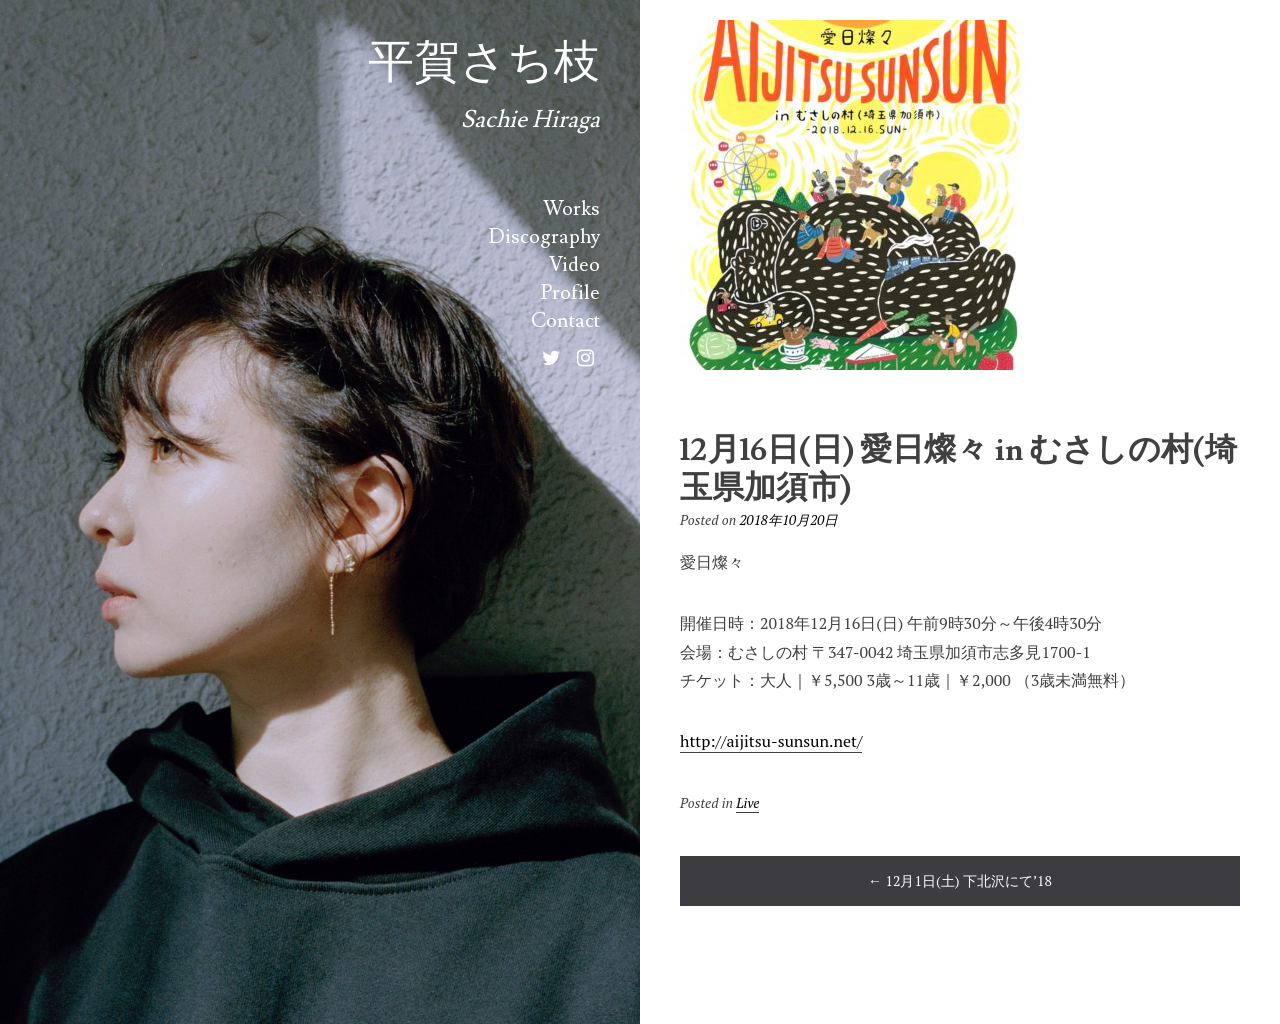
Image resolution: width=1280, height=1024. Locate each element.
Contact (565, 321)
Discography (544, 237)
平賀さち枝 (484, 63)
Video (574, 265)
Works (571, 209)
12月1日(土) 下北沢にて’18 (960, 880)
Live (747, 803)
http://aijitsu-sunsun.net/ (771, 741)
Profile (570, 293)
